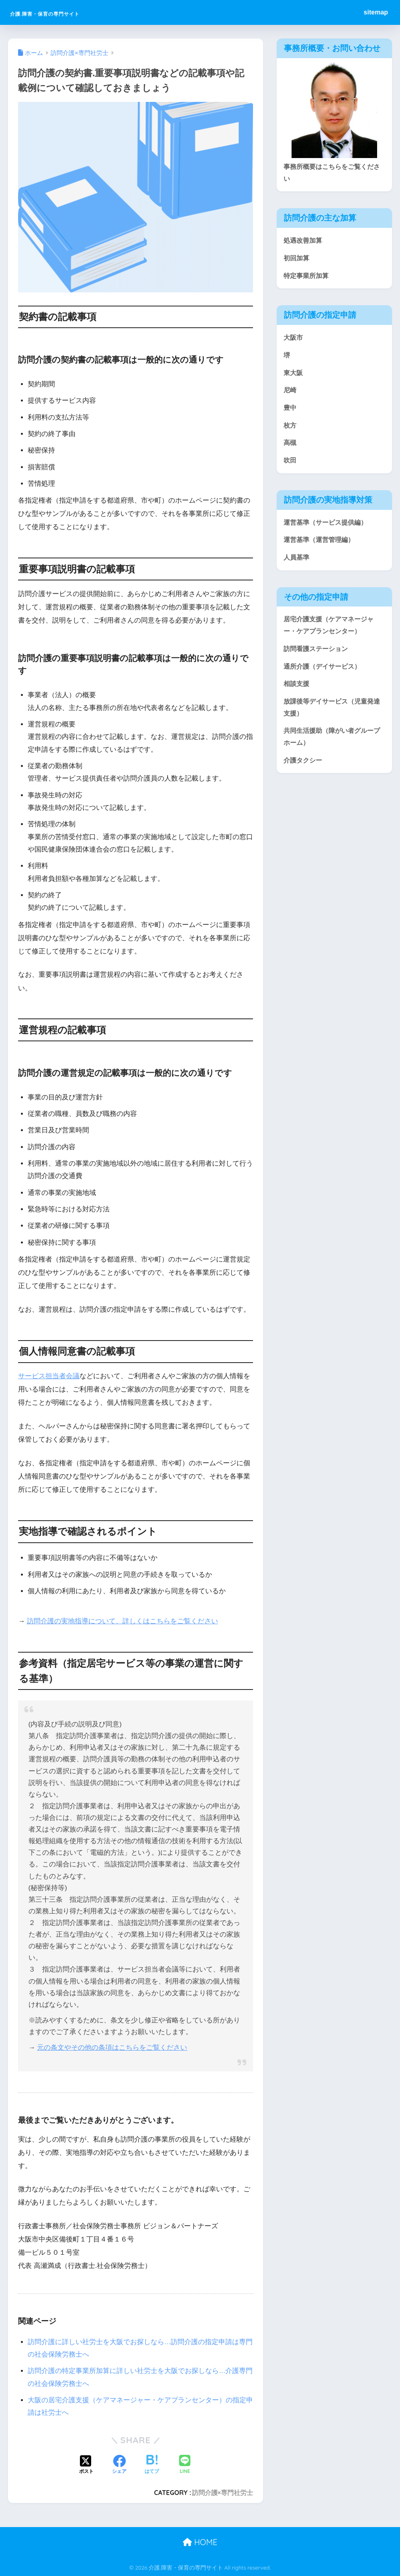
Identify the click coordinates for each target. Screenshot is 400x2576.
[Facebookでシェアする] (119, 2465)
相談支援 (297, 692)
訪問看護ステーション (318, 656)
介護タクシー (304, 770)
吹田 (290, 465)
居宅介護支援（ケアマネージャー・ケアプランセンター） (331, 632)
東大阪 (294, 375)
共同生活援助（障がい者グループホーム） (331, 746)
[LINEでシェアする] (184, 2465)
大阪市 (294, 339)
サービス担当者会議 (49, 1376)
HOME (200, 2542)
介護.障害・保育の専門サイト (75, 12)
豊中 (290, 411)
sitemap (376, 12)
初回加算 (297, 259)
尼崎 (290, 393)
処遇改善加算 (304, 241)
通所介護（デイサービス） (324, 674)
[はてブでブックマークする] (152, 2465)
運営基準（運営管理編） (321, 545)
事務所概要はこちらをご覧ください (331, 173)
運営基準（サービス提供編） (328, 527)
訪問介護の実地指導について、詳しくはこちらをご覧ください (122, 1621)
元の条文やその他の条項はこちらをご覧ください (112, 2047)
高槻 (290, 447)
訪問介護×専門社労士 (222, 2493)
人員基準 (297, 563)
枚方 (290, 429)
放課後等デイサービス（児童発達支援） (331, 716)
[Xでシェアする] (86, 2465)
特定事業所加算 (307, 277)
